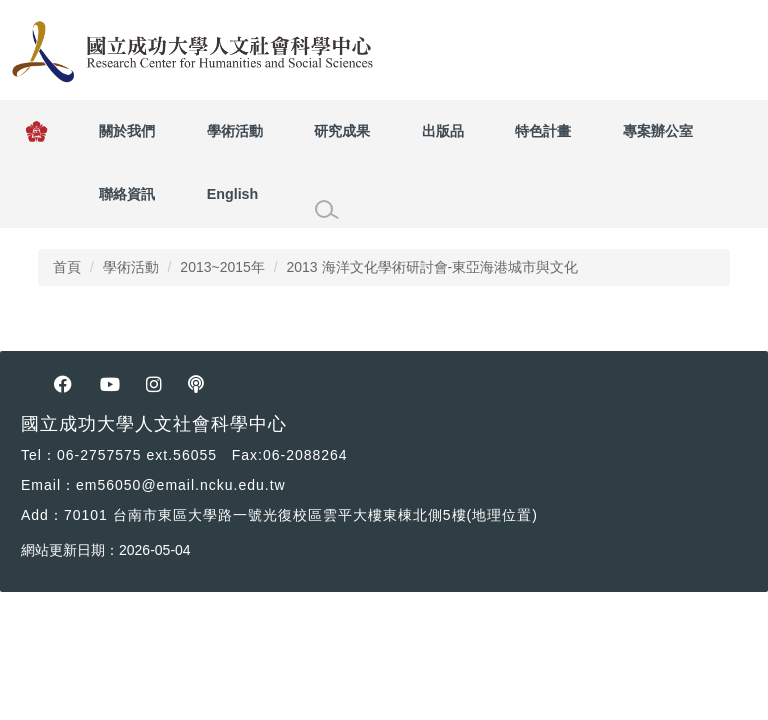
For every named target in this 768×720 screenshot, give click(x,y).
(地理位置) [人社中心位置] (502, 515)
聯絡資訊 (127, 194)
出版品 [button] (443, 131)
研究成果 (342, 131)
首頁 (67, 267)
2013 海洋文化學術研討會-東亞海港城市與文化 (432, 267)
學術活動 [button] (235, 131)
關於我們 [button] (127, 131)
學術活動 (131, 267)
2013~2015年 (222, 267)
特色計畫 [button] (543, 131)
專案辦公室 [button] (658, 131)
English (233, 194)
